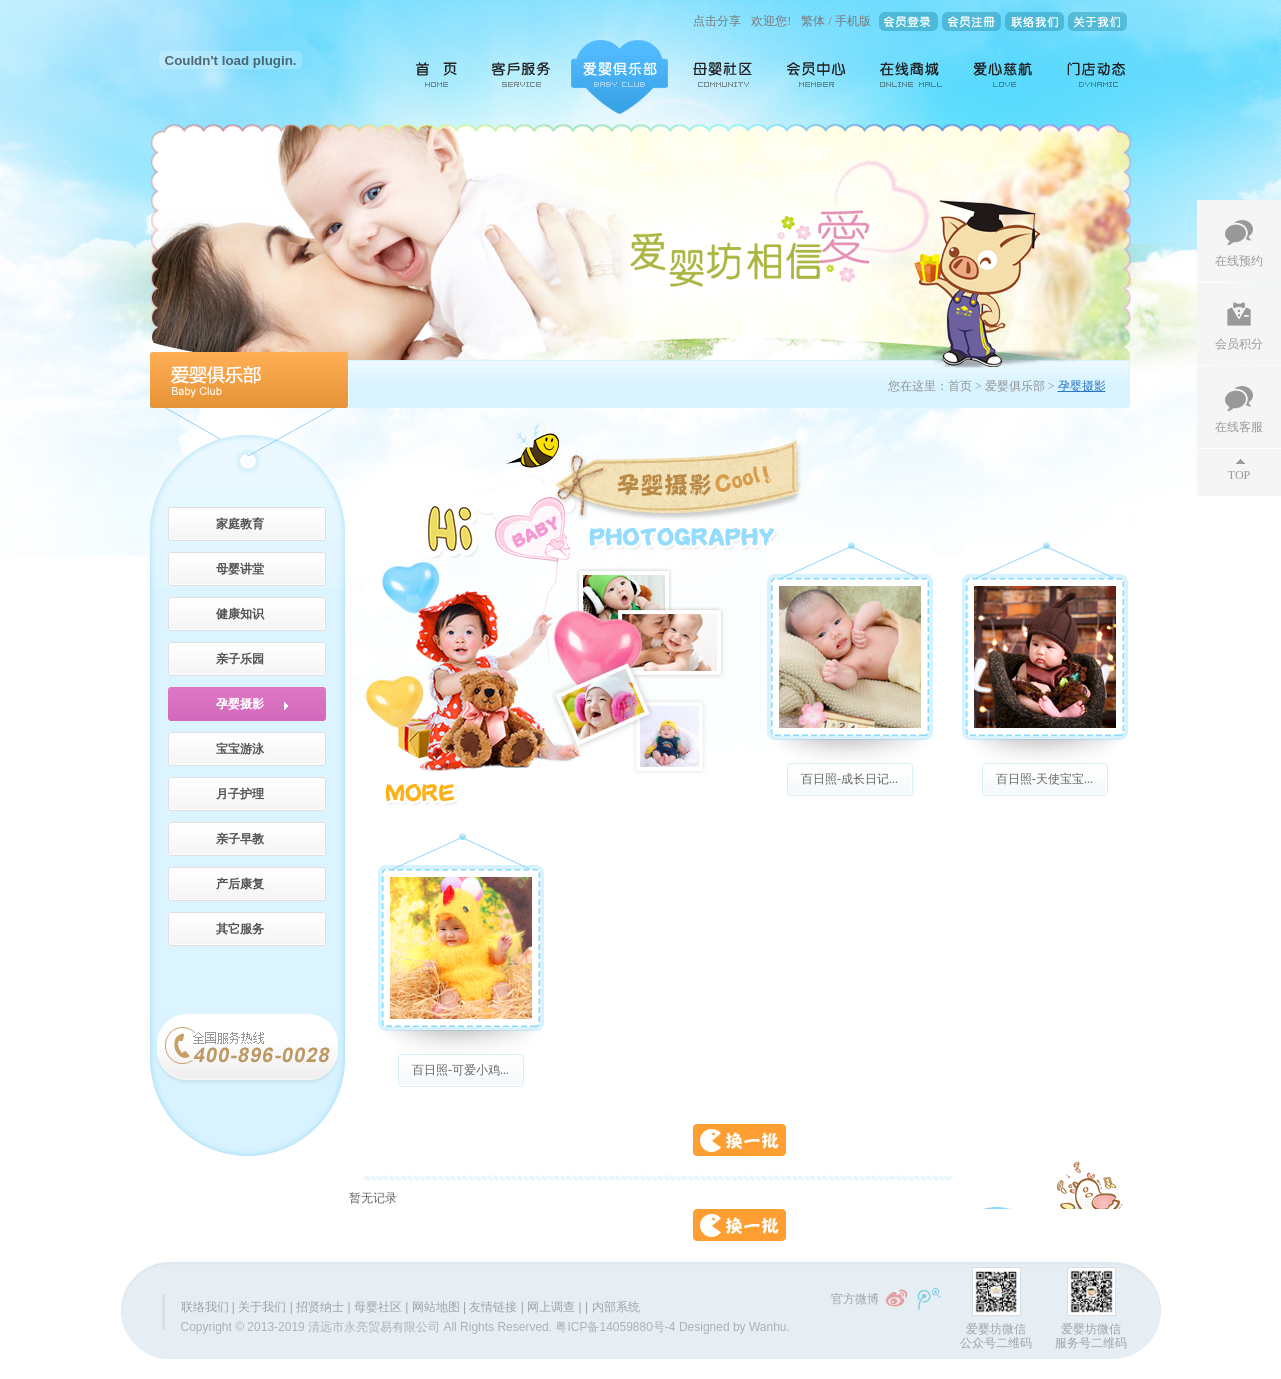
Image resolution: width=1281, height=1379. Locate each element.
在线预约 (1239, 261)
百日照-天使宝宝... (1044, 779)
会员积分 (1239, 344)
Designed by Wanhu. (734, 1327)
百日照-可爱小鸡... (460, 1070)
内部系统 (616, 1307)
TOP (1239, 475)
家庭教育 (240, 524)
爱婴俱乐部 (619, 77)
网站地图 (436, 1307)
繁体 (813, 21)
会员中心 (818, 77)
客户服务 (522, 77)
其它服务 (240, 929)
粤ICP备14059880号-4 (615, 1327)
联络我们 (205, 1307)
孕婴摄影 (240, 704)
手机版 (853, 21)
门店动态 (1092, 77)
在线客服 (1239, 427)
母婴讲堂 (240, 569)
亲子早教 (240, 839)
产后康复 (240, 884)
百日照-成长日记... (849, 779)
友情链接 (493, 1307)
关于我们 (262, 1307)
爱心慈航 (1004, 77)
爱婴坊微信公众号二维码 (996, 1336)
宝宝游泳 (240, 749)
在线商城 (911, 77)
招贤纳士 (320, 1307)
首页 (429, 77)
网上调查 (551, 1307)
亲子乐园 (240, 659)
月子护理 (240, 794)
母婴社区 (724, 77)
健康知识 (240, 614)
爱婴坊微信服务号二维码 (1091, 1336)
